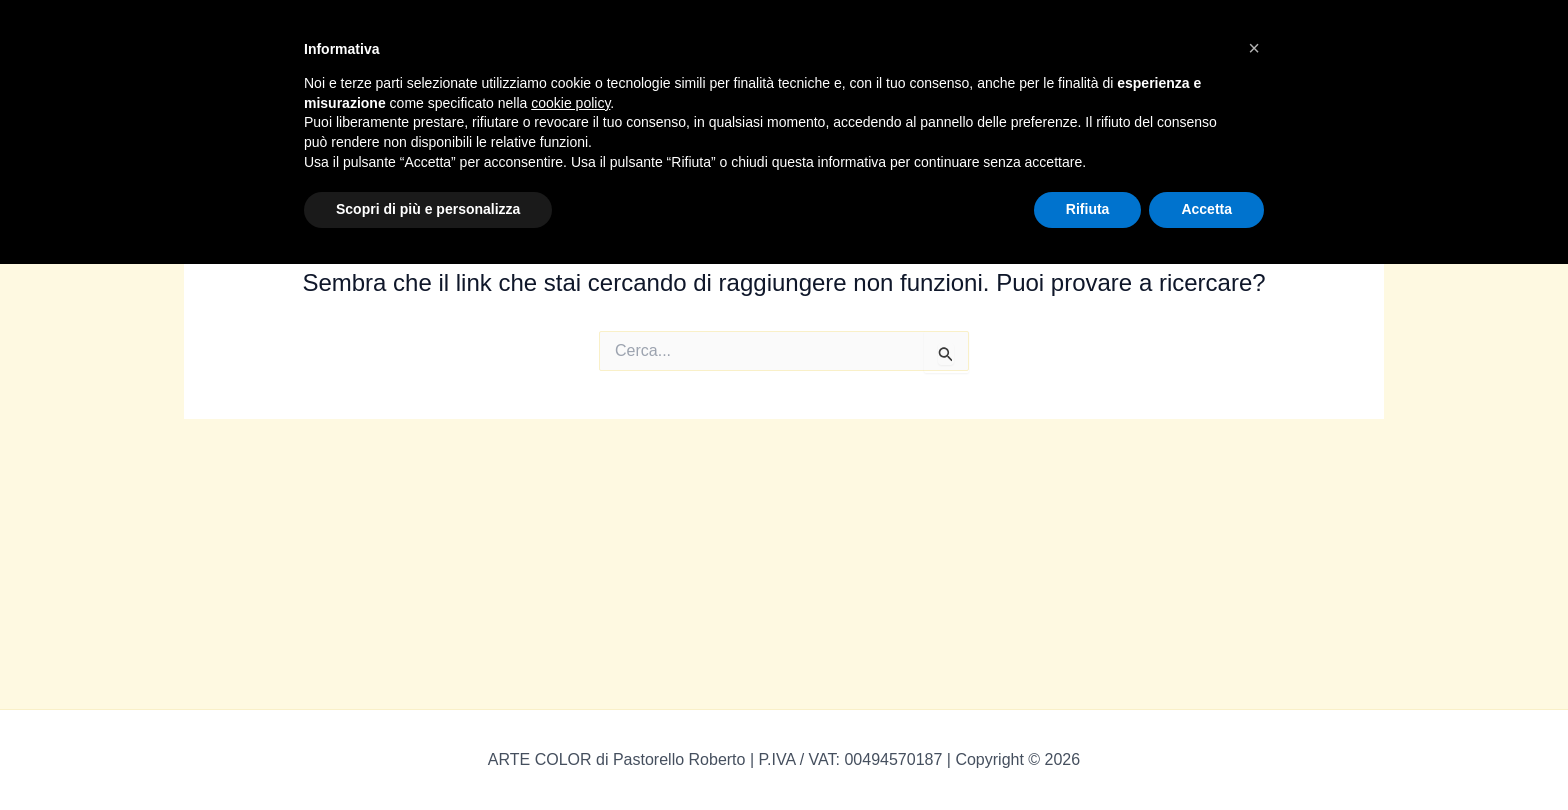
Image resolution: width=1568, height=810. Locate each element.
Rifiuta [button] (1088, 209)
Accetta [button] (1206, 209)
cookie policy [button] (570, 103)
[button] (1254, 48)
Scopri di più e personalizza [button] (428, 209)
